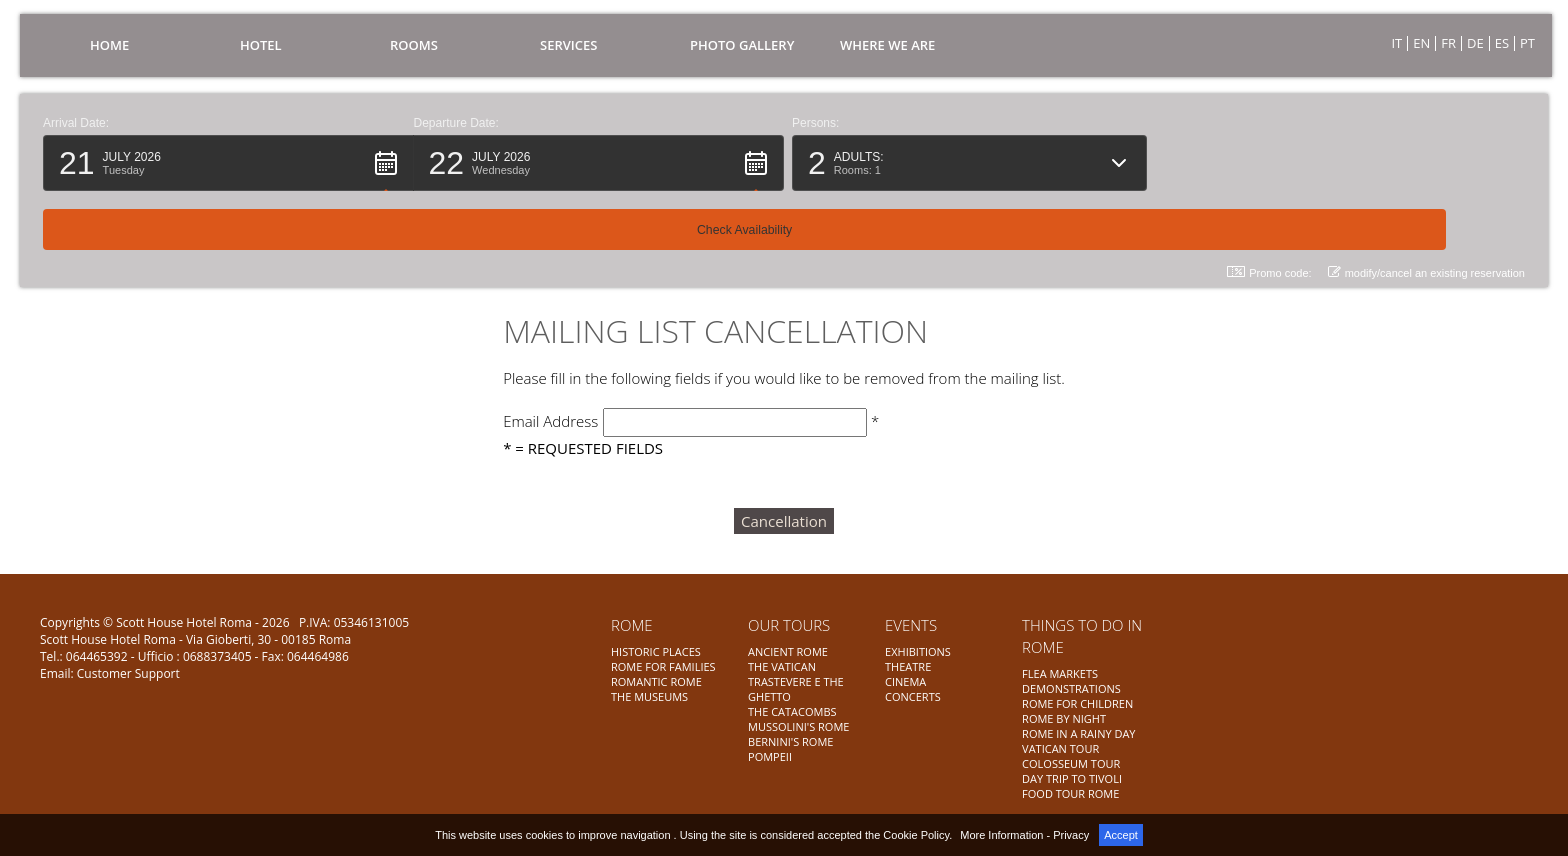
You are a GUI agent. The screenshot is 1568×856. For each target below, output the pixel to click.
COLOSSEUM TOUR (1071, 763)
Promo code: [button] (1269, 213)
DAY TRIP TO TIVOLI (1072, 778)
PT (1527, 43)
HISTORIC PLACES (656, 651)
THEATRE (908, 666)
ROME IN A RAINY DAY (1078, 733)
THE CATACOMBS (792, 711)
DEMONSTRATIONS (1071, 688)
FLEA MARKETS (1060, 673)
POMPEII (770, 756)
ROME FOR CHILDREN (1077, 703)
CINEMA (905, 681)
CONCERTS (913, 696)
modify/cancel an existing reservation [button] (1426, 213)
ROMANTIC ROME (656, 681)
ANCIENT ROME (788, 651)
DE (1475, 43)
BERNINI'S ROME (790, 741)
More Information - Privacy (1024, 835)
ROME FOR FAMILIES (663, 666)
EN (1421, 43)
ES (1502, 43)
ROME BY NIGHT (1064, 718)
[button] (228, 163)
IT (1396, 43)
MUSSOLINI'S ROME (798, 726)
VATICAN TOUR (1060, 748)
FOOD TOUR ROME (1070, 793)
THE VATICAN (782, 666)
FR (1448, 43)
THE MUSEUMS (649, 696)
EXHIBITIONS (918, 651)
